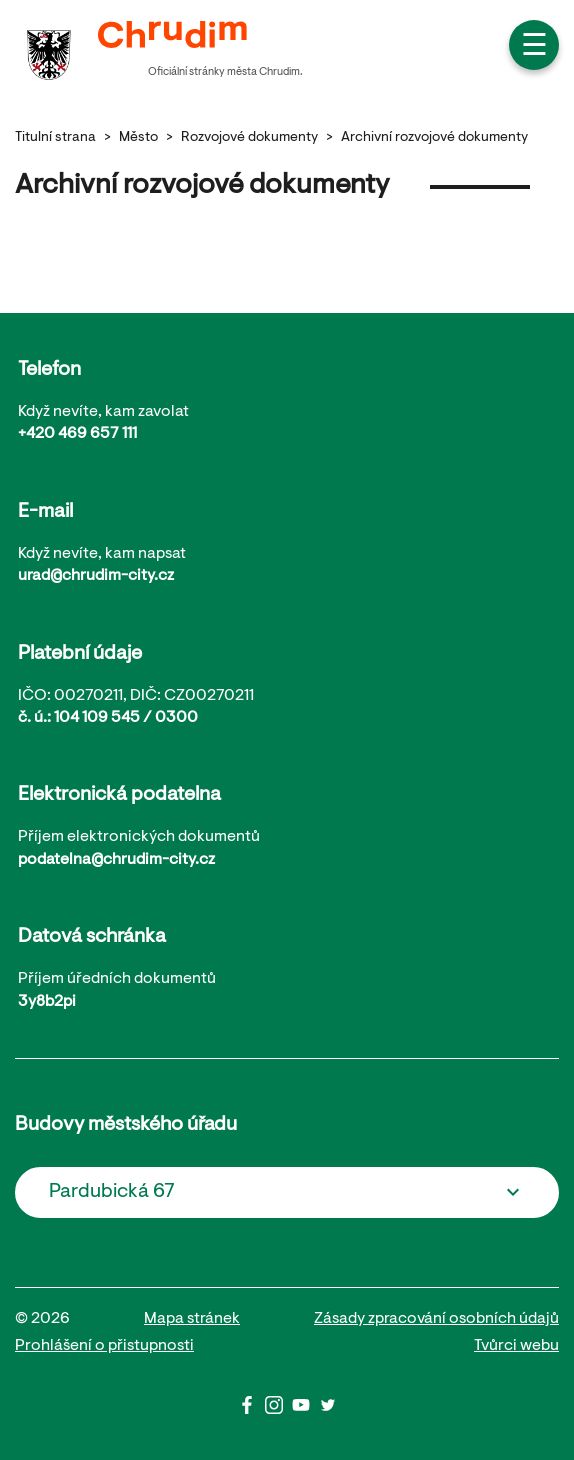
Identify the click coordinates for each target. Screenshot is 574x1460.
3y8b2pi (47, 1002)
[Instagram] (278, 1410)
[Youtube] (305, 1410)
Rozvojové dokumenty (249, 138)
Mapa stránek (192, 1319)
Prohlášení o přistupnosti (104, 1346)
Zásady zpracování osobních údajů (436, 1319)
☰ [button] (534, 48)
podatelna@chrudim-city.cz (116, 860)
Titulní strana (55, 138)
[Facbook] (251, 1410)
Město (138, 138)
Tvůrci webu (516, 1346)
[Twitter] (328, 1410)
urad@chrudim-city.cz (96, 576)
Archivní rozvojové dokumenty (434, 138)
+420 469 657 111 (77, 434)
